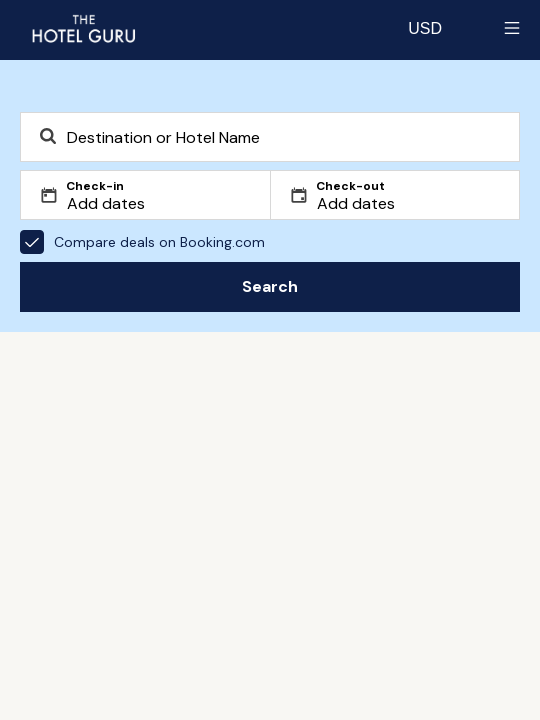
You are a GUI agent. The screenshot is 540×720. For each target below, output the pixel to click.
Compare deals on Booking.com (142, 242)
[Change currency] (425, 28)
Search (270, 286)
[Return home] (83, 28)
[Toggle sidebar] (512, 28)
